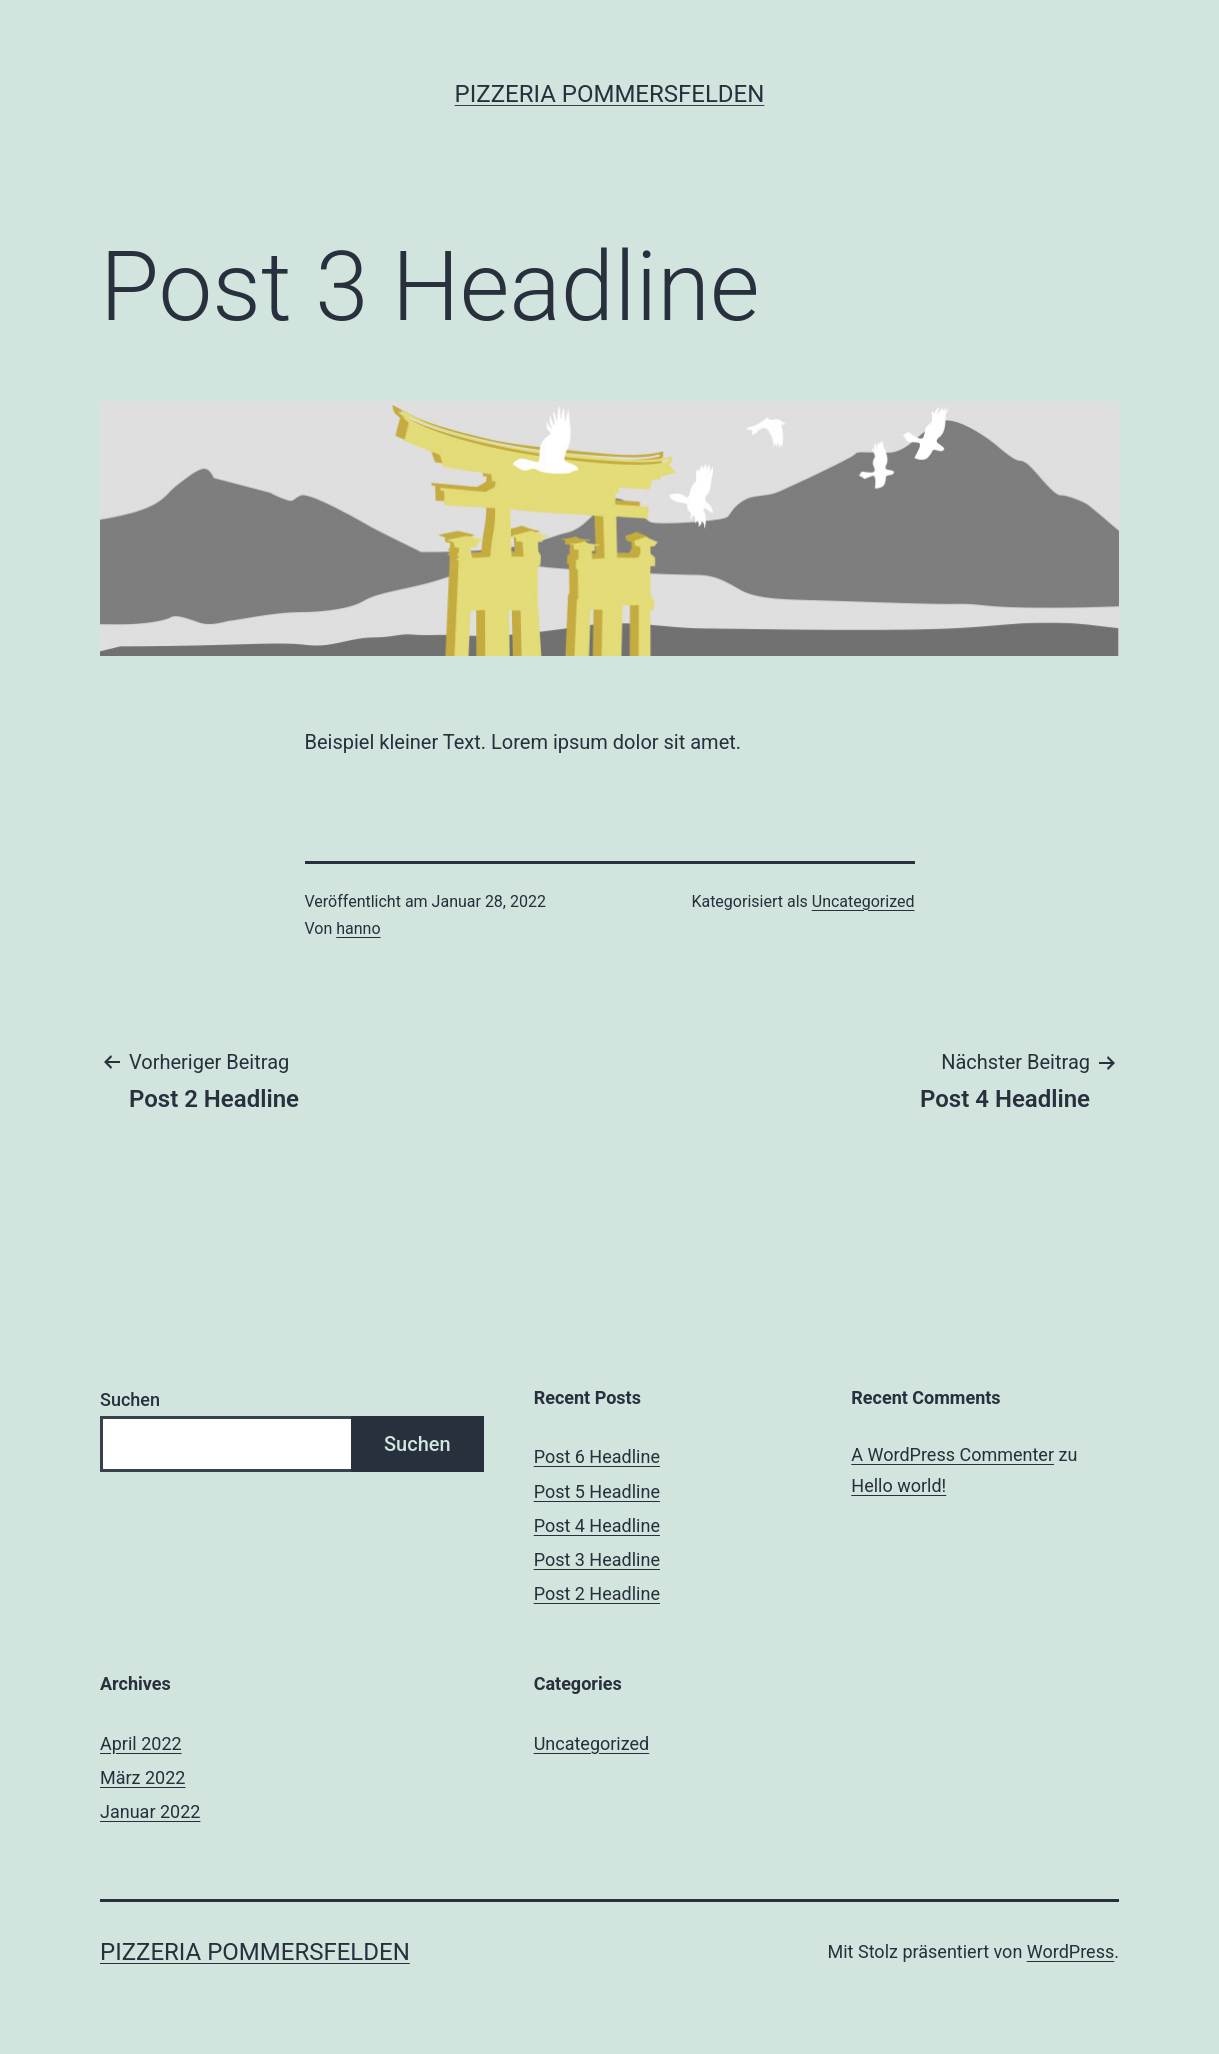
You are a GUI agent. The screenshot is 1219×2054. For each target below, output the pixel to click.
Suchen (130, 1399)
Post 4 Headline (597, 1525)
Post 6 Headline (597, 1456)
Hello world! (898, 1485)
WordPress (1070, 1951)
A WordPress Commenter (952, 1454)
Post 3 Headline (597, 1559)
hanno (358, 928)
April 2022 (141, 1743)
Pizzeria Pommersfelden (610, 94)
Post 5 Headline (597, 1491)
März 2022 (142, 1777)
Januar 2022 (150, 1811)
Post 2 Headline (597, 1593)
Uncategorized (863, 901)
